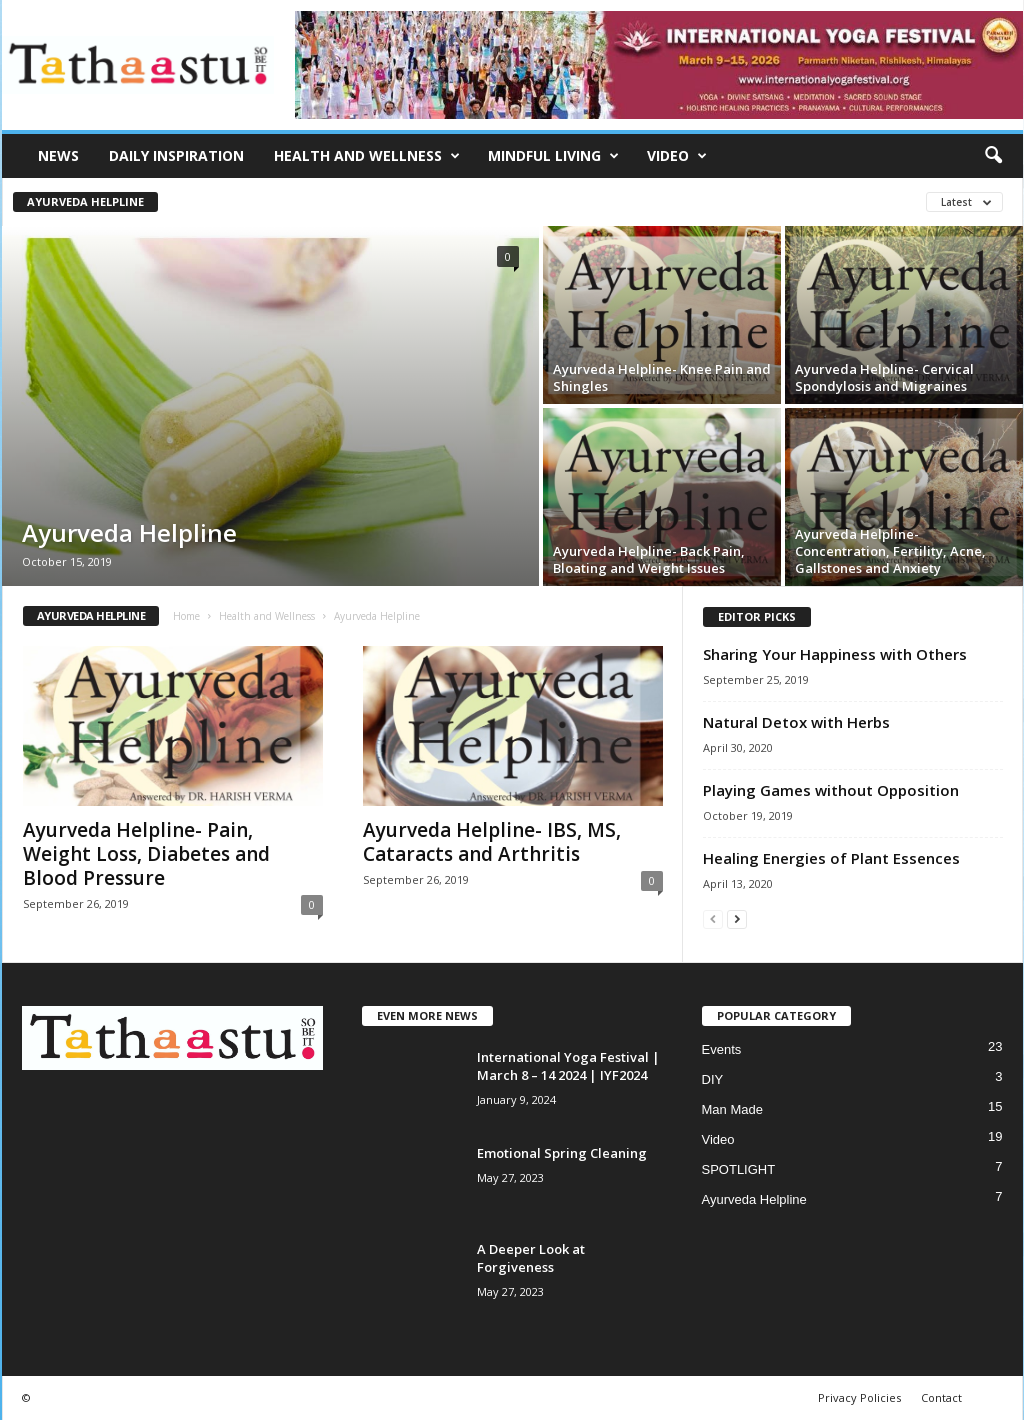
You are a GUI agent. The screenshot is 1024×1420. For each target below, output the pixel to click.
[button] (993, 156)
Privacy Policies (859, 1397)
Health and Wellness (367, 156)
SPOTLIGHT (739, 1169)
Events (722, 1049)
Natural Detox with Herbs (796, 722)
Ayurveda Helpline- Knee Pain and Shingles (662, 377)
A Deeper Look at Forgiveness (531, 1258)
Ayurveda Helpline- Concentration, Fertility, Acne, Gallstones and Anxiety (890, 551)
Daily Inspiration (176, 155)
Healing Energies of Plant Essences (831, 858)
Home (186, 616)
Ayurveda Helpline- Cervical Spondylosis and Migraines (884, 377)
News (58, 155)
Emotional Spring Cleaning (562, 1153)
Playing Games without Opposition (831, 790)
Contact (941, 1397)
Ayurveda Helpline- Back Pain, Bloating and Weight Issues (649, 559)
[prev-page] (713, 918)
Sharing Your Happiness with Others (835, 654)
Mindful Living (553, 156)
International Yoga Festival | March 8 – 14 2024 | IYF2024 (568, 1066)
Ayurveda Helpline (85, 201)
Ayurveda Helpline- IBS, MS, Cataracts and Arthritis (492, 842)
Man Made (732, 1109)
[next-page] (737, 918)
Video (677, 156)
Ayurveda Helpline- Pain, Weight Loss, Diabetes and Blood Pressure (146, 854)
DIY (713, 1079)
